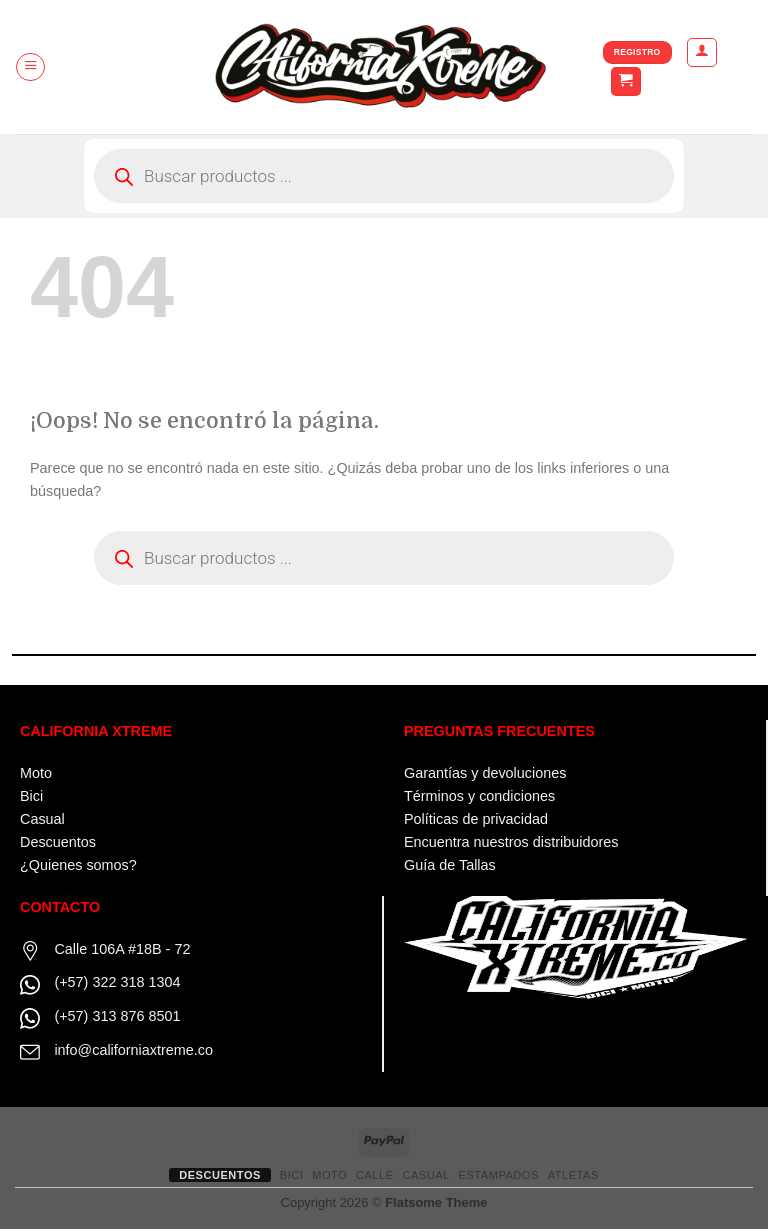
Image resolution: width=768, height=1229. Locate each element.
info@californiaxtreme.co (133, 1050)
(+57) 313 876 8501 (117, 1016)
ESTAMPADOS (499, 1175)
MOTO (329, 1175)
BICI (292, 1175)
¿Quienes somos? (78, 865)
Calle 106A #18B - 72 (122, 949)
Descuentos (58, 842)
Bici (31, 796)
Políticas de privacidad (476, 819)
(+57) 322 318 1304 (117, 982)
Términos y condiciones (479, 796)
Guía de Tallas (450, 865)
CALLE (375, 1175)
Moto (36, 773)
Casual (42, 819)
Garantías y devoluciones (485, 773)
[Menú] (30, 67)
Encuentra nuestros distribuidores (511, 842)
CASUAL (425, 1175)
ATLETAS (573, 1175)
